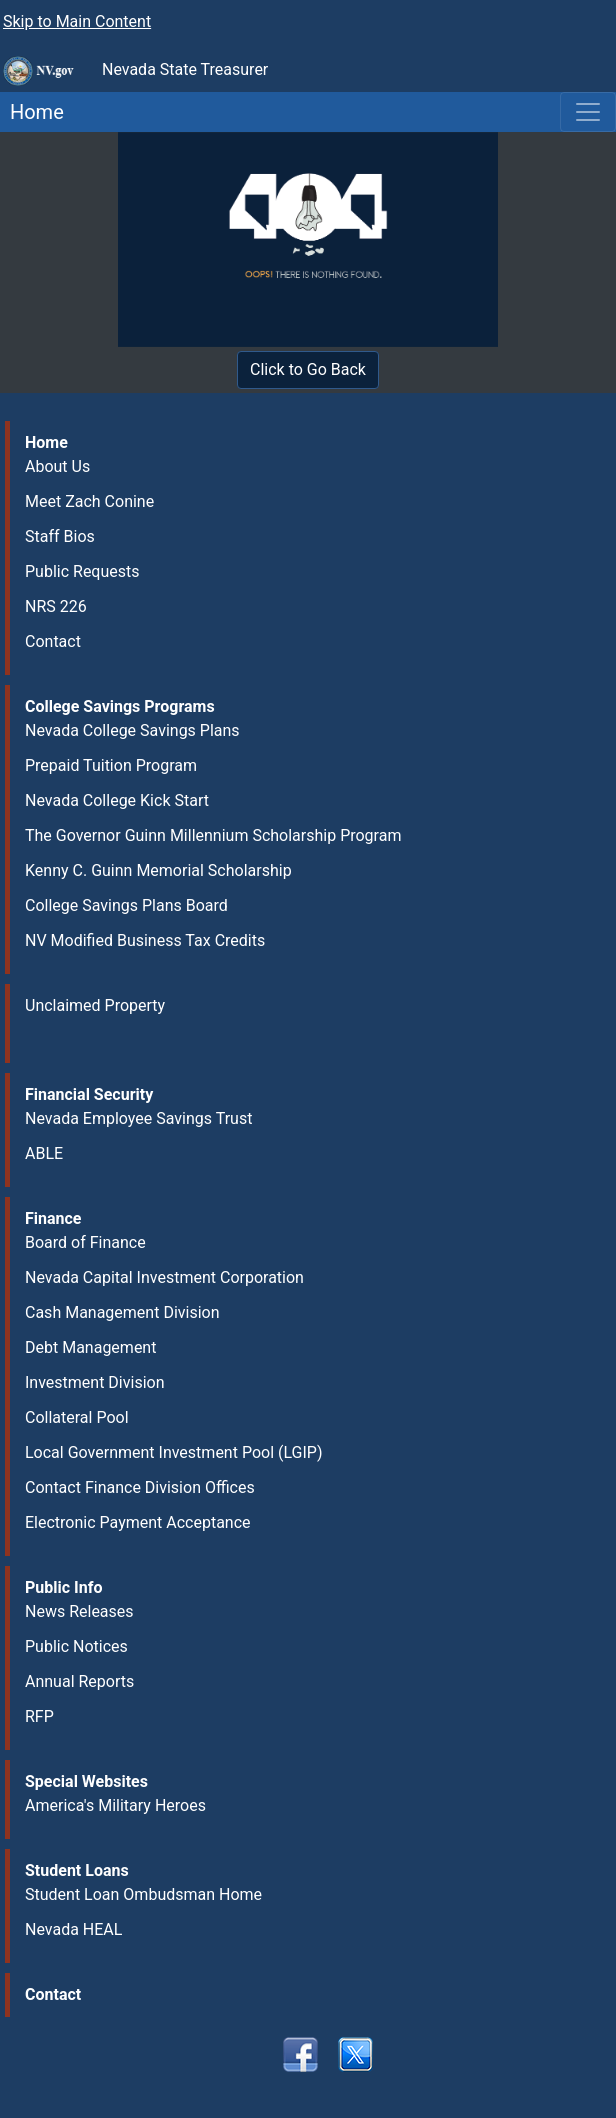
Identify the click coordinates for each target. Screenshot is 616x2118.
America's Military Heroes (115, 1805)
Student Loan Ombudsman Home (143, 1894)
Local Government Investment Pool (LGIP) (174, 1452)
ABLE (44, 1153)
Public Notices (76, 1646)
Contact (53, 641)
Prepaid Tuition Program (111, 765)
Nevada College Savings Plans (132, 730)
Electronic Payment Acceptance (138, 1522)
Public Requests (82, 571)
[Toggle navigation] (588, 112)
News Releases (79, 1611)
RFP (39, 1716)
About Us (57, 466)
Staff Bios (60, 536)
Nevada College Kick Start (117, 800)
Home (32, 112)
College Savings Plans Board (126, 905)
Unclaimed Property (95, 1005)
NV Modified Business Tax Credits (145, 940)
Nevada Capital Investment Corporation (164, 1277)
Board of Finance (85, 1242)
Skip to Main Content (77, 21)
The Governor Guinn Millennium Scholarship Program (213, 835)
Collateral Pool (77, 1417)
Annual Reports (79, 1681)
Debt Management (90, 1347)
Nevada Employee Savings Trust (138, 1118)
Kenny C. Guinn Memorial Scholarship (158, 870)
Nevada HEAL (73, 1929)
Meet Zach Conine (89, 501)
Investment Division (95, 1382)
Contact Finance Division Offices (140, 1487)
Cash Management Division (122, 1312)
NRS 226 (56, 606)
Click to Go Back (308, 369)
